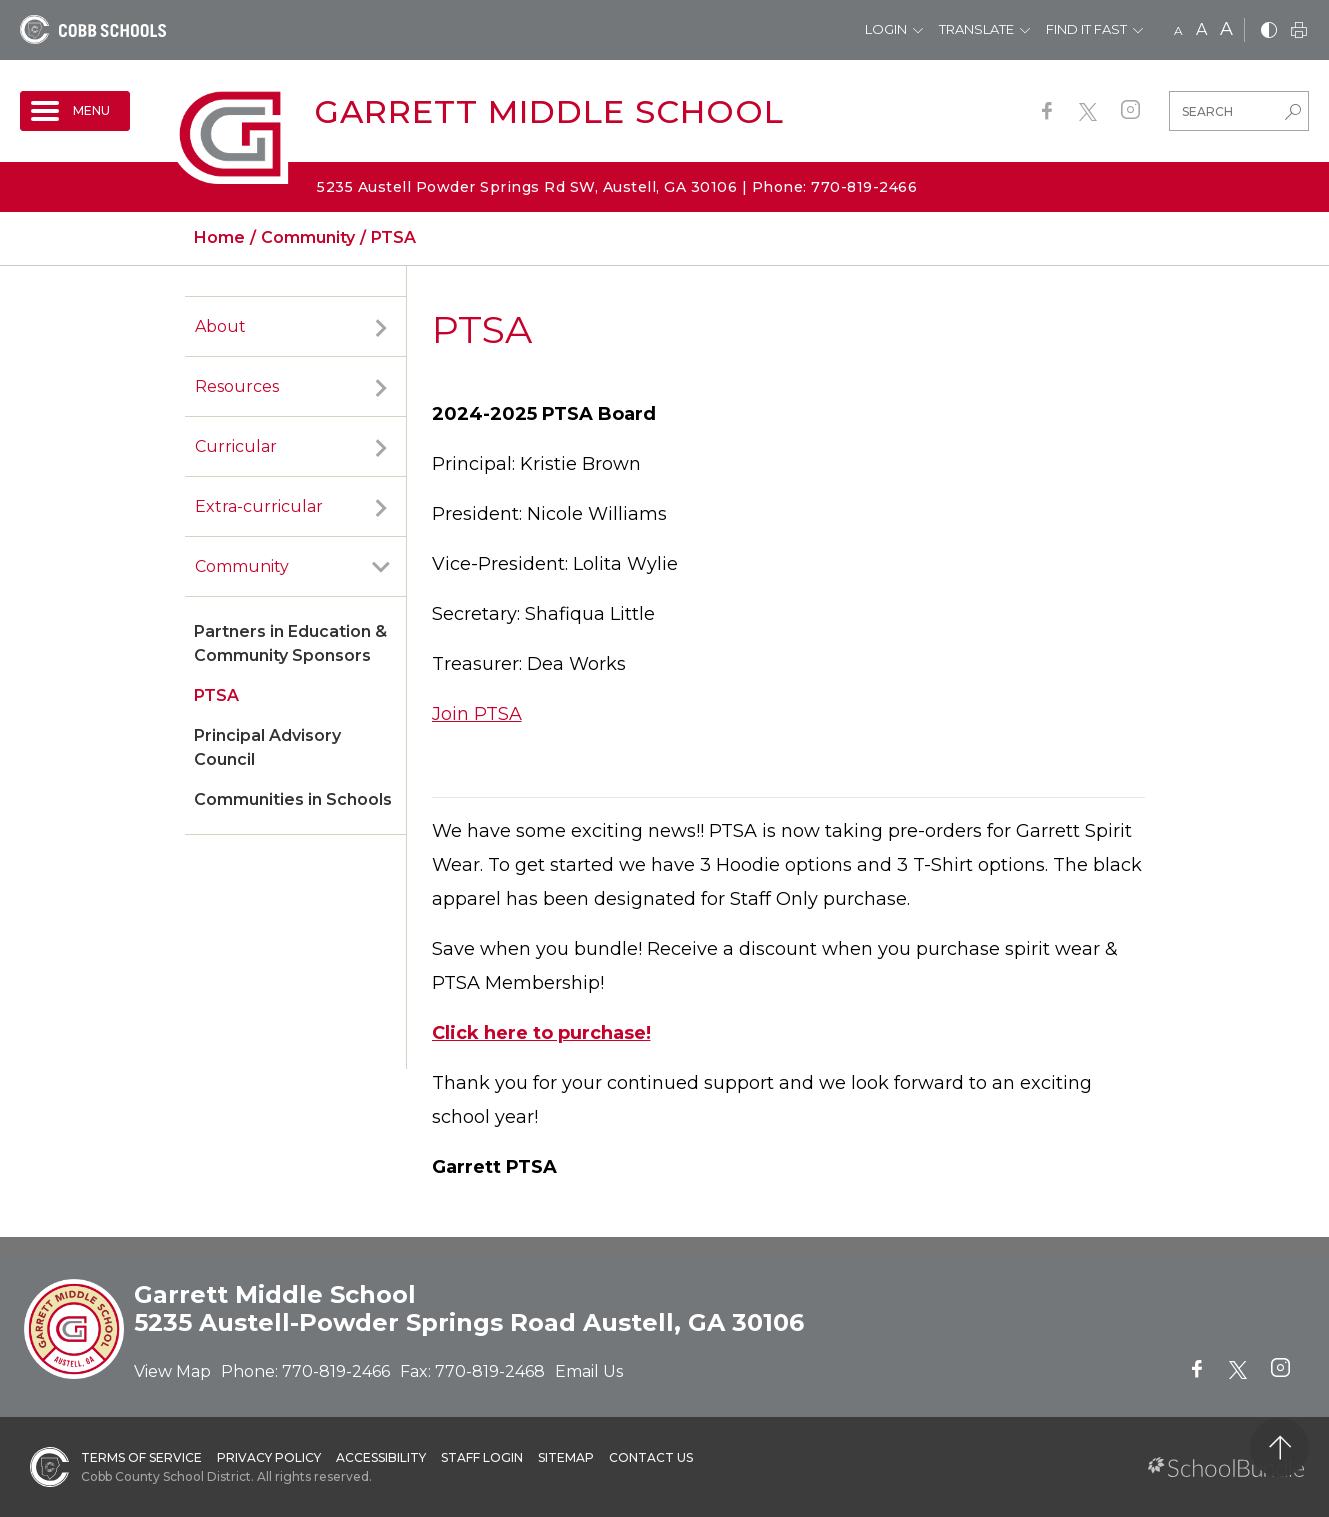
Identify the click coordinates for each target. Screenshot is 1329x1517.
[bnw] (1269, 31)
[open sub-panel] (381, 327)
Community (242, 566)
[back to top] (1279, 1447)
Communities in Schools (293, 799)
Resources (237, 386)
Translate (976, 29)
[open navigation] (75, 111)
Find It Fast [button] (1086, 29)
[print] (1299, 31)
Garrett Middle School (549, 111)
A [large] (1226, 29)
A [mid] (1201, 29)
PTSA (216, 695)
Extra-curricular (259, 506)
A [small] (1178, 30)
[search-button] (1293, 114)
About (220, 326)
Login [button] (886, 29)
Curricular (236, 446)
